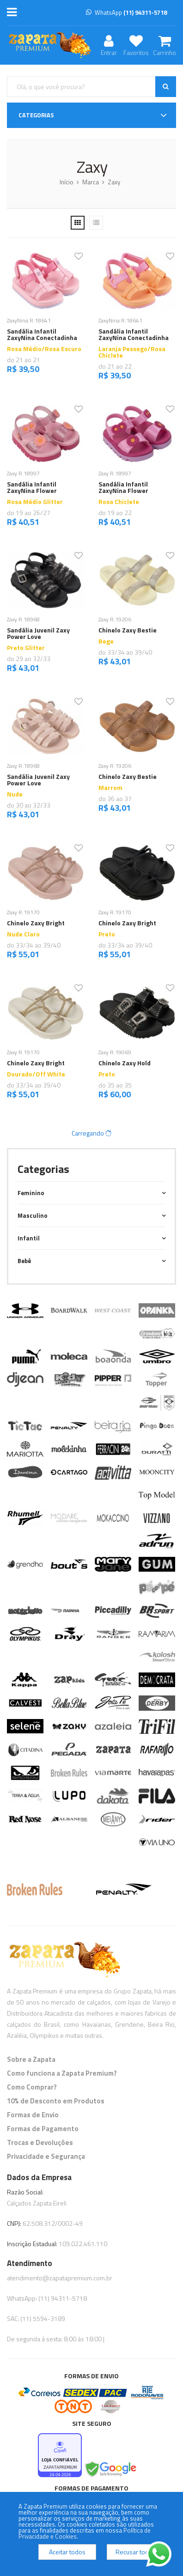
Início (66, 182)
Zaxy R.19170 (23, 912)
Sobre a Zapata (31, 2059)
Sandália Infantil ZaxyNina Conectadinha (42, 334)
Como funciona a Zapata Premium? (62, 2073)
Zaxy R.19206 (114, 619)
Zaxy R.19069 (114, 1052)
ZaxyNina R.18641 (29, 320)
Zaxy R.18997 (23, 473)
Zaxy (114, 182)
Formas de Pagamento (43, 2128)
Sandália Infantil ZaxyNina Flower (32, 487)
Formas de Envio (33, 2114)
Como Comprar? (32, 2087)
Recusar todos (136, 2552)
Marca (90, 182)
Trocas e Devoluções (40, 2142)
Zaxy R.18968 (23, 619)
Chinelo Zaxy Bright (36, 923)
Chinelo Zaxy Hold (124, 1063)
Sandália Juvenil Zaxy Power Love (38, 633)
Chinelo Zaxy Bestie (127, 630)
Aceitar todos (67, 2552)
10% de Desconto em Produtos (55, 2101)
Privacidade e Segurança (46, 2156)
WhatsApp (126, 12)
